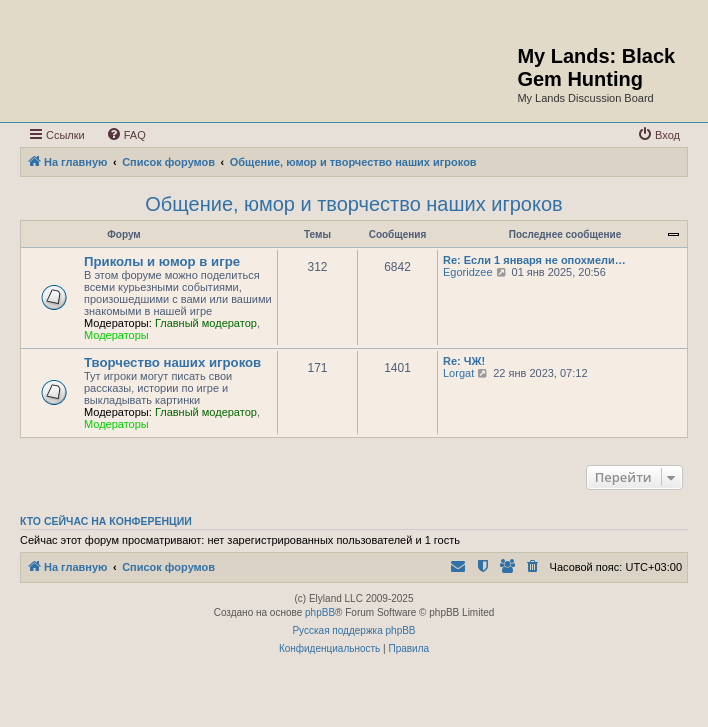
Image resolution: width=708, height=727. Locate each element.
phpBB (320, 612)
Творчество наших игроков (172, 362)
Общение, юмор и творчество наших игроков (353, 204)
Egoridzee (468, 272)
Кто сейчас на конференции (106, 521)
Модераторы (116, 335)
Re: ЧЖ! (464, 361)
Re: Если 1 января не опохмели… (534, 260)
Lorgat (458, 373)
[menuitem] (126, 135)
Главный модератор (206, 323)
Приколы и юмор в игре (162, 261)
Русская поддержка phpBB (353, 630)
